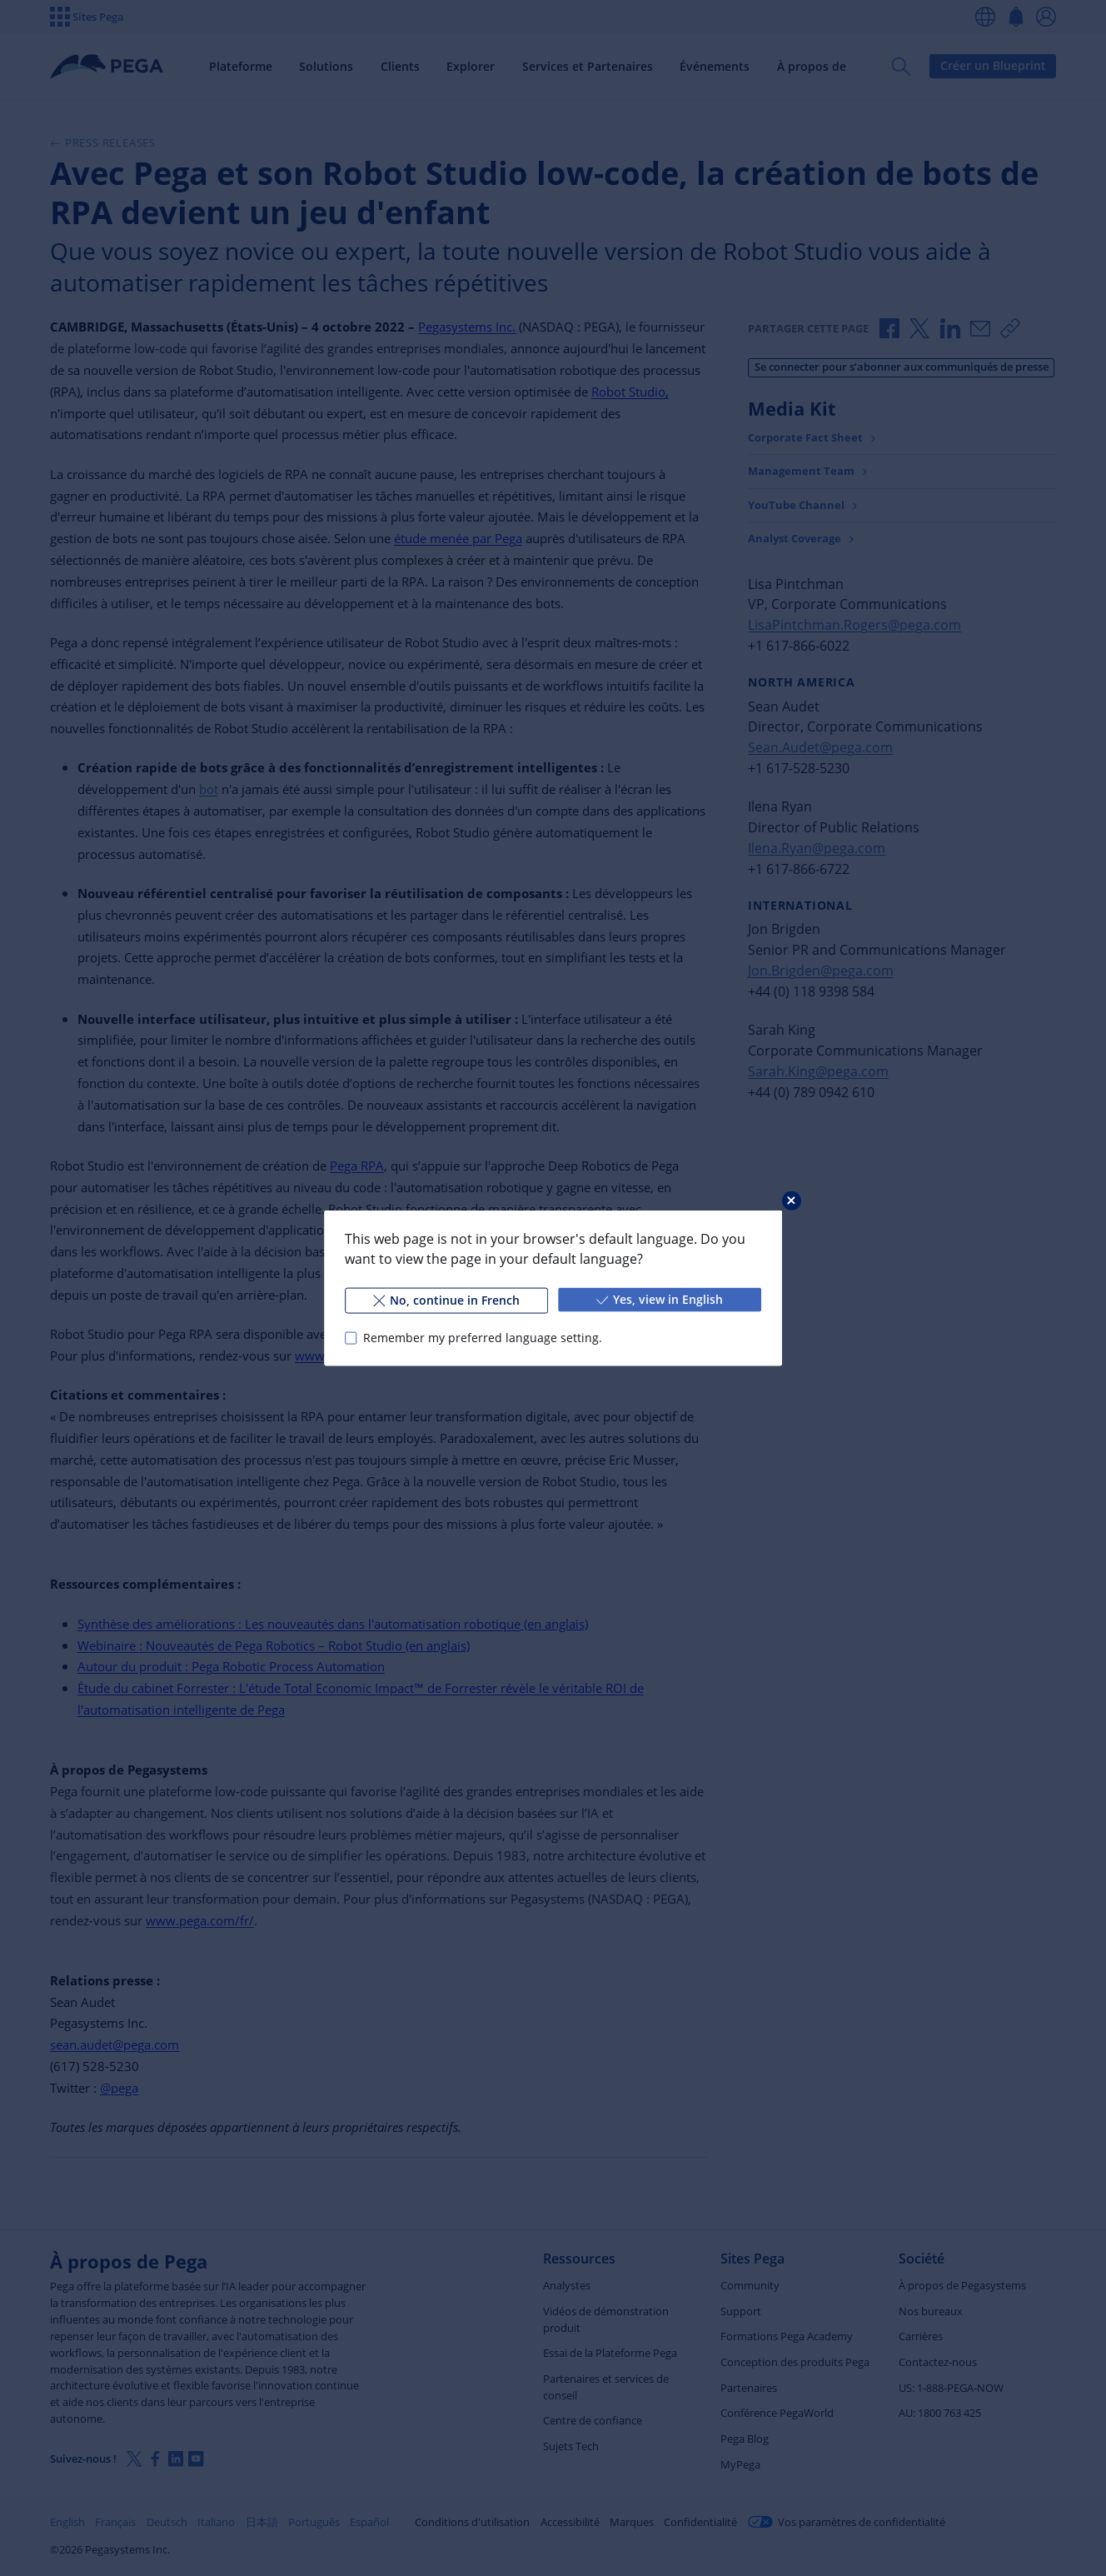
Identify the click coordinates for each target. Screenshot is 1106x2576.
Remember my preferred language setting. (482, 1337)
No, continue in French (446, 1300)
